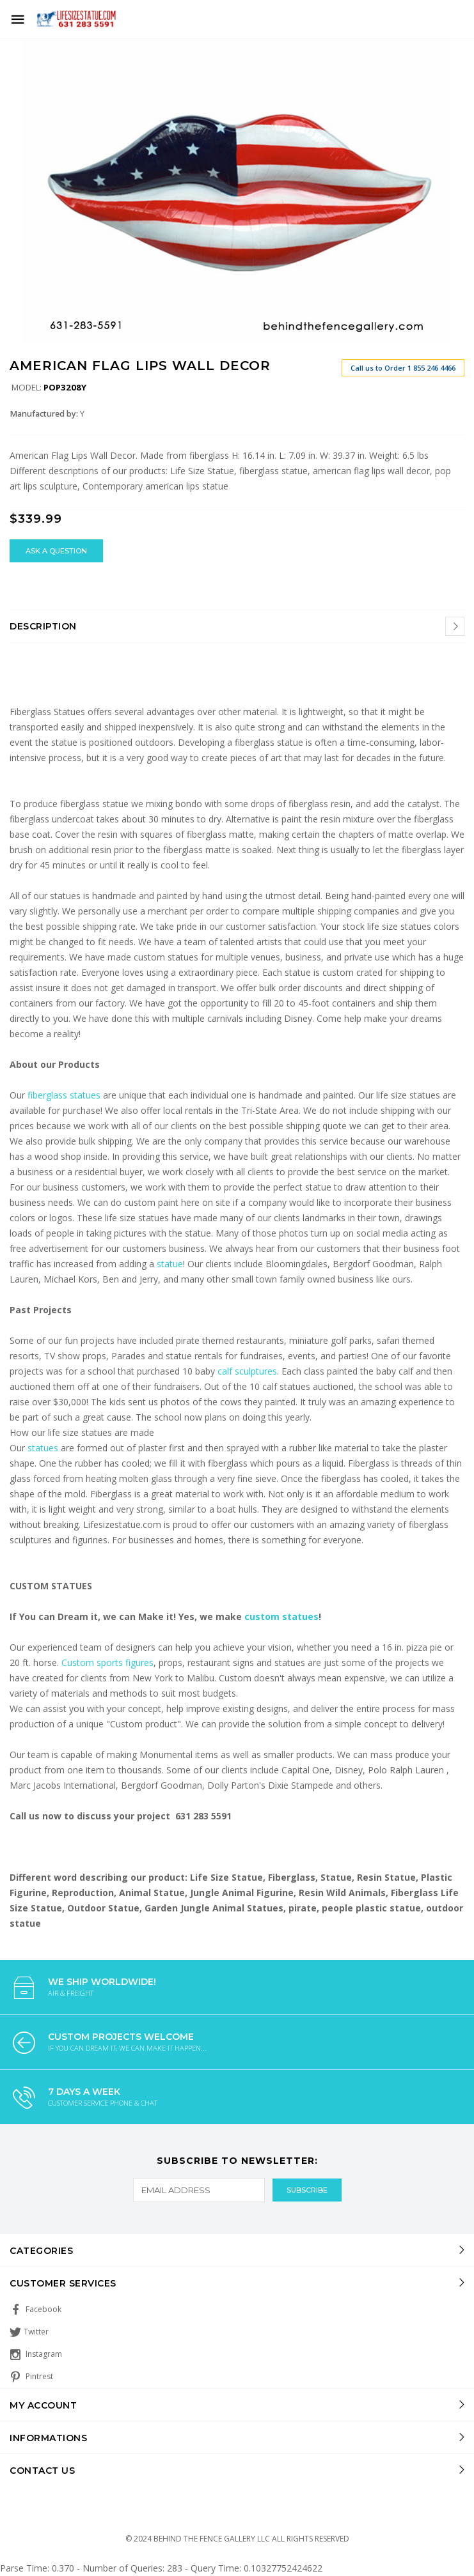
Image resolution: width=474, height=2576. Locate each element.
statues (44, 1448)
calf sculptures (247, 1371)
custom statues (281, 1616)
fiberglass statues (64, 1095)
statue (170, 1264)
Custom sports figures (107, 1662)
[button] (453, 46)
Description (43, 626)
